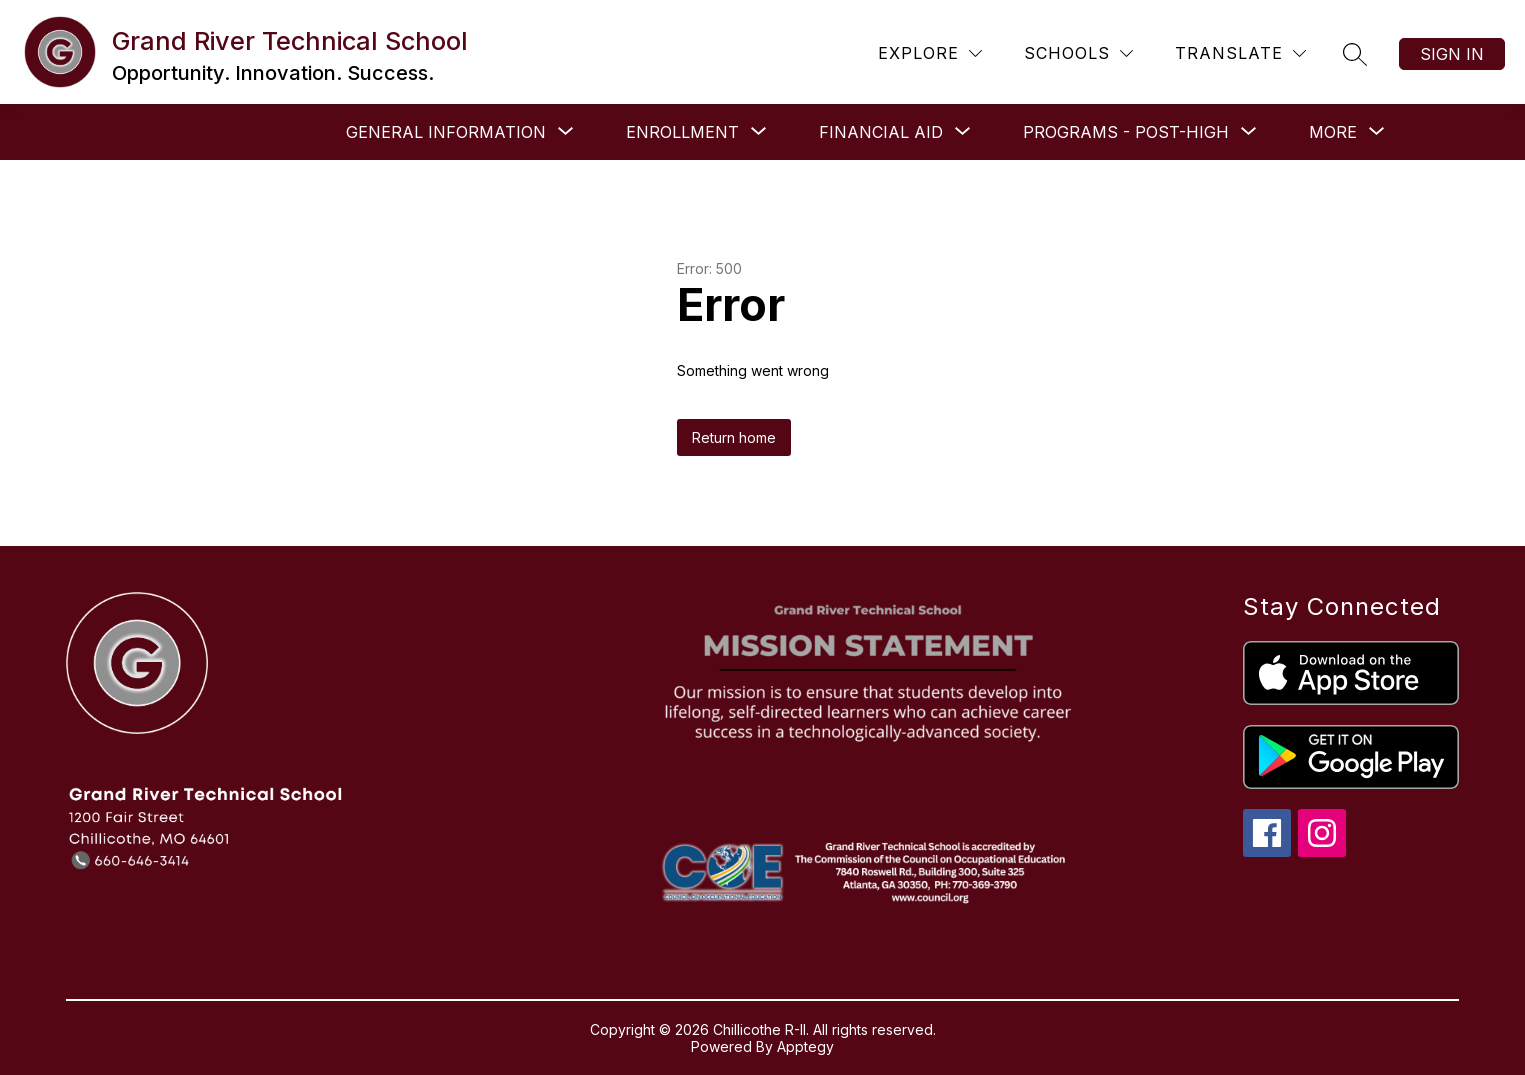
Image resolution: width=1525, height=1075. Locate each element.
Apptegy (805, 1046)
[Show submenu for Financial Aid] (881, 132)
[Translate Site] (1240, 53)
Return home (734, 437)
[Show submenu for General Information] (446, 132)
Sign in (1452, 54)
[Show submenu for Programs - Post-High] (1126, 132)
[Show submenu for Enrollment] (682, 132)
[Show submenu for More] (1333, 132)
